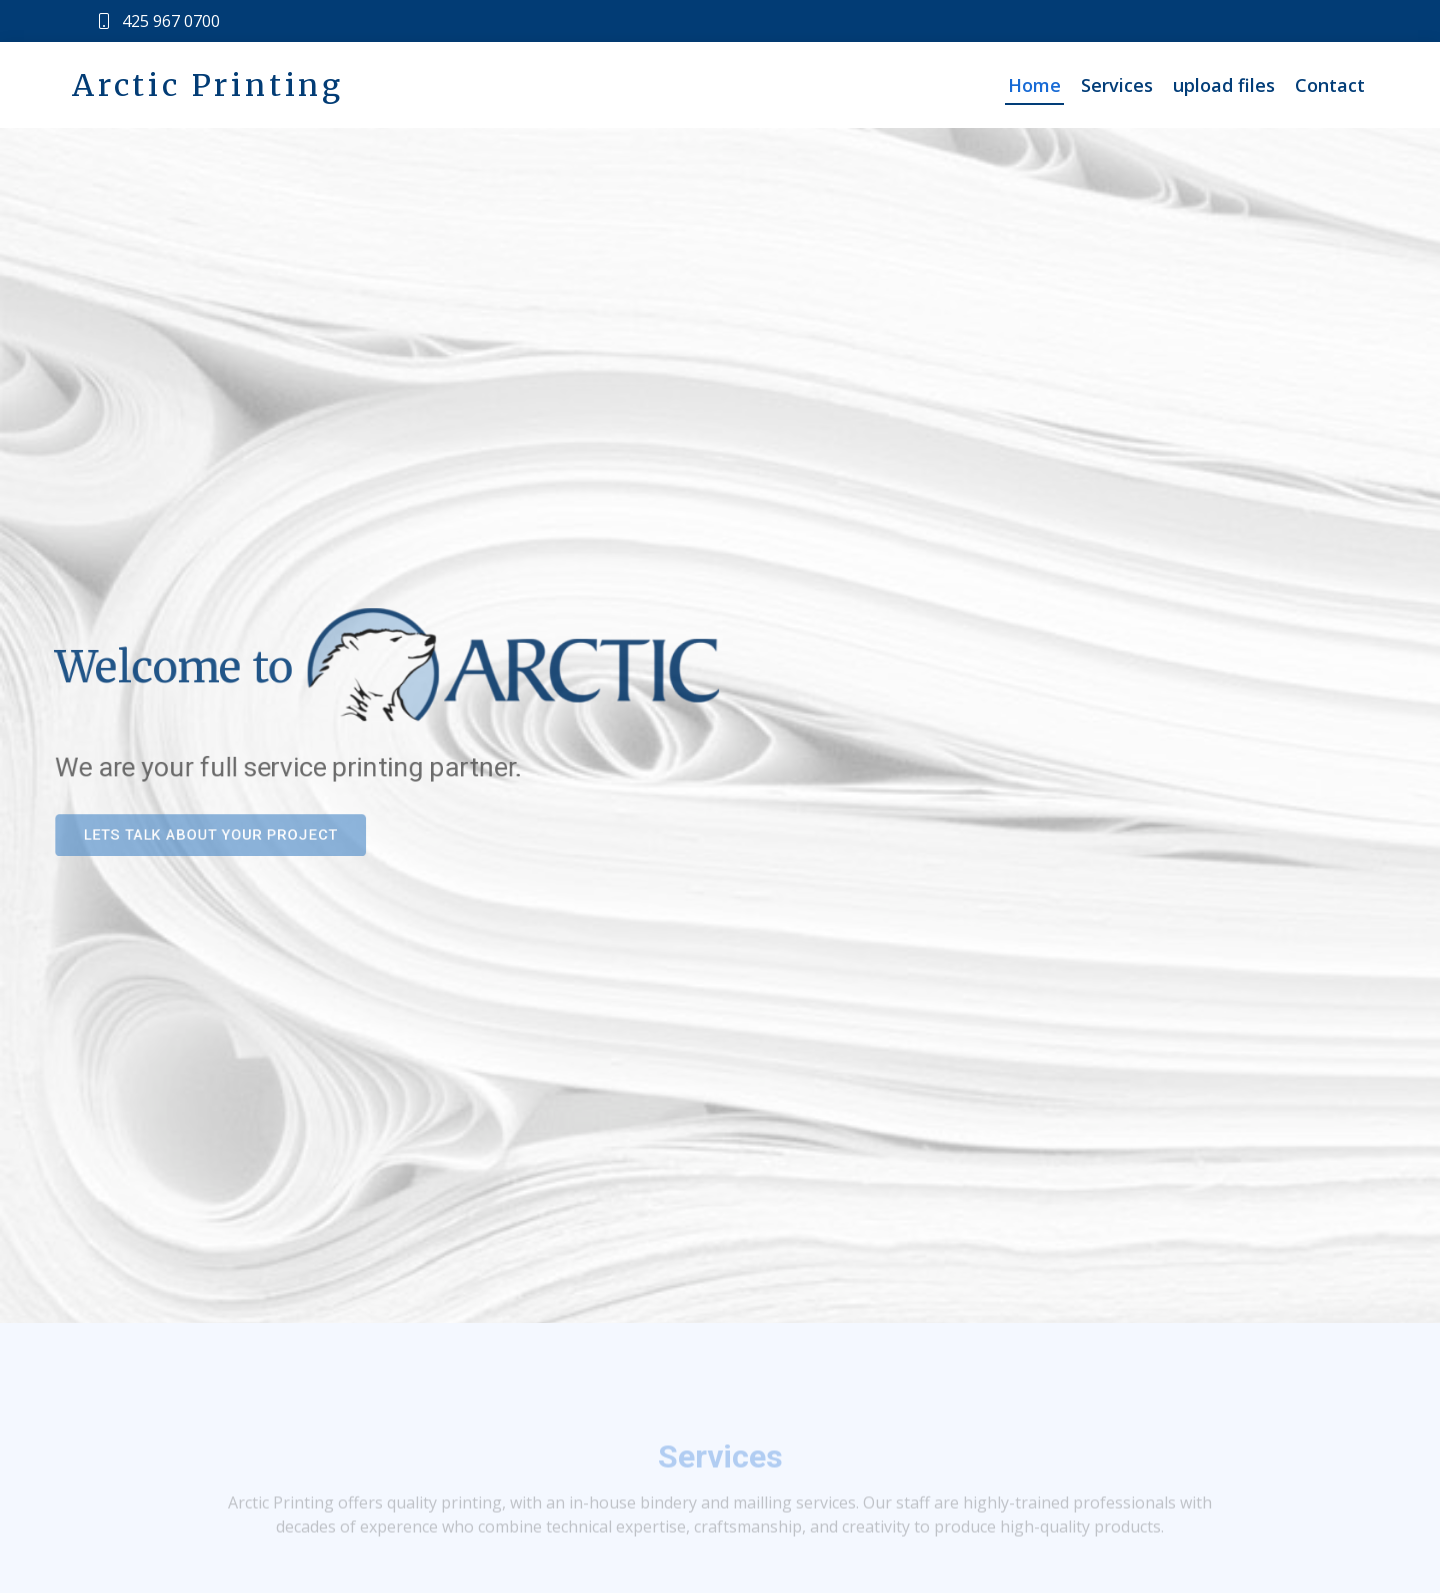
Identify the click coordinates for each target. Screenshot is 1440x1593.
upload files (1224, 85)
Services (1117, 85)
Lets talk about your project (195, 837)
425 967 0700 (171, 21)
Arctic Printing (208, 85)
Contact (1330, 85)
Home (1034, 85)
